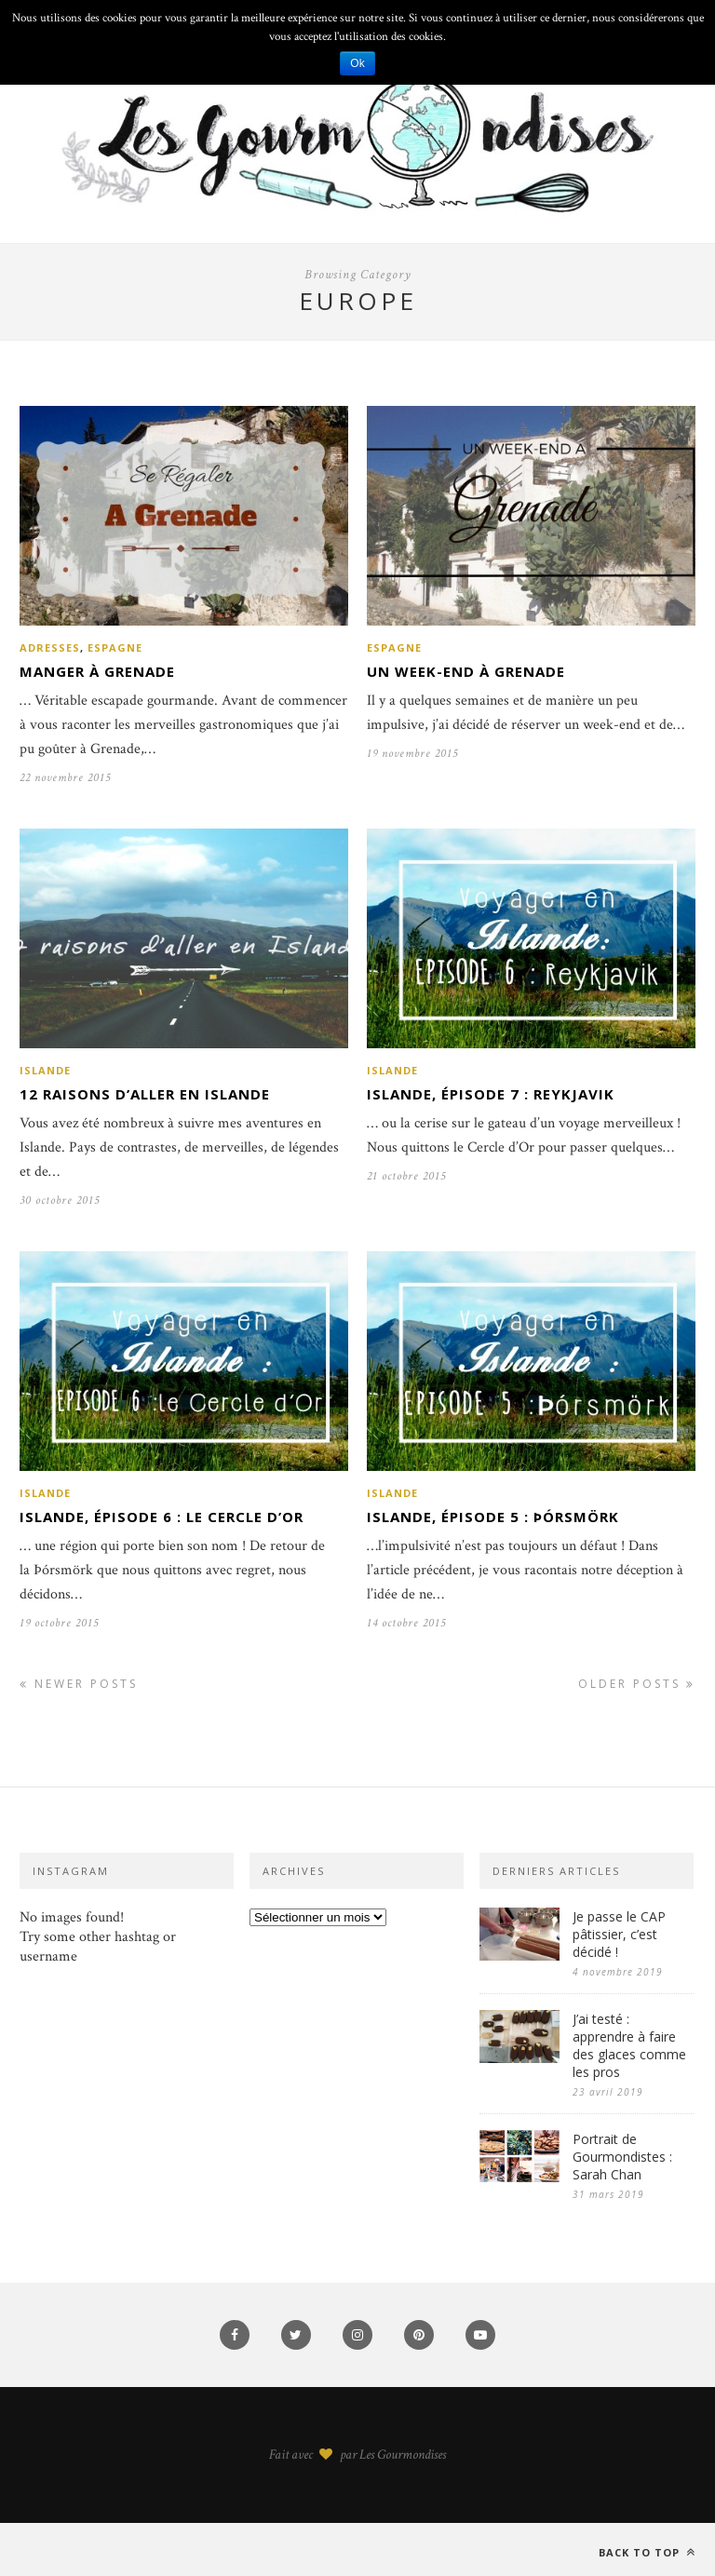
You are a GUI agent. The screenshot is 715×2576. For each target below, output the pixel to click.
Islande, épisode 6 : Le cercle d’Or (162, 1516)
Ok (357, 63)
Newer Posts (79, 1684)
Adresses (50, 647)
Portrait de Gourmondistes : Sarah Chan (622, 2156)
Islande (45, 1070)
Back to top (647, 2552)
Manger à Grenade (97, 671)
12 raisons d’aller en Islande (145, 1094)
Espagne (115, 647)
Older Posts (636, 1684)
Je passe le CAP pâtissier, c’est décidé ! (619, 1934)
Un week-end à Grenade (466, 671)
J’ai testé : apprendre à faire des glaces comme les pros (629, 2045)
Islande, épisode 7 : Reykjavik (490, 1094)
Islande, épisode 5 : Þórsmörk (493, 1516)
